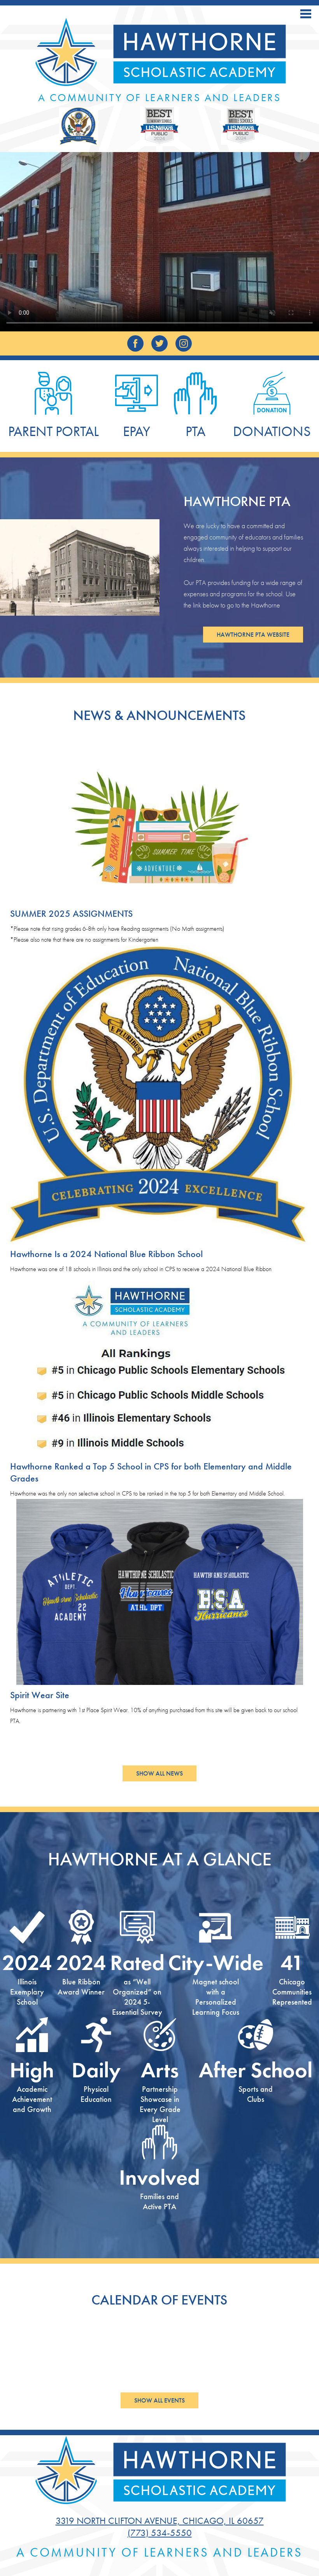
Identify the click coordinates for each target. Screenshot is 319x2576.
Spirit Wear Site (39, 1695)
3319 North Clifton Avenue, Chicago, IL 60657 (160, 2521)
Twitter (159, 345)
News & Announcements (159, 715)
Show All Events (159, 2400)
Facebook (135, 345)
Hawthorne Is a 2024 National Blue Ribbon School (106, 1254)
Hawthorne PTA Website (253, 634)
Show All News (159, 1773)
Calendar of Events (159, 2300)
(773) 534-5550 (160, 2533)
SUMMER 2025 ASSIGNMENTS (71, 913)
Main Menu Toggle (305, 13)
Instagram (183, 345)
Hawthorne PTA (237, 501)
